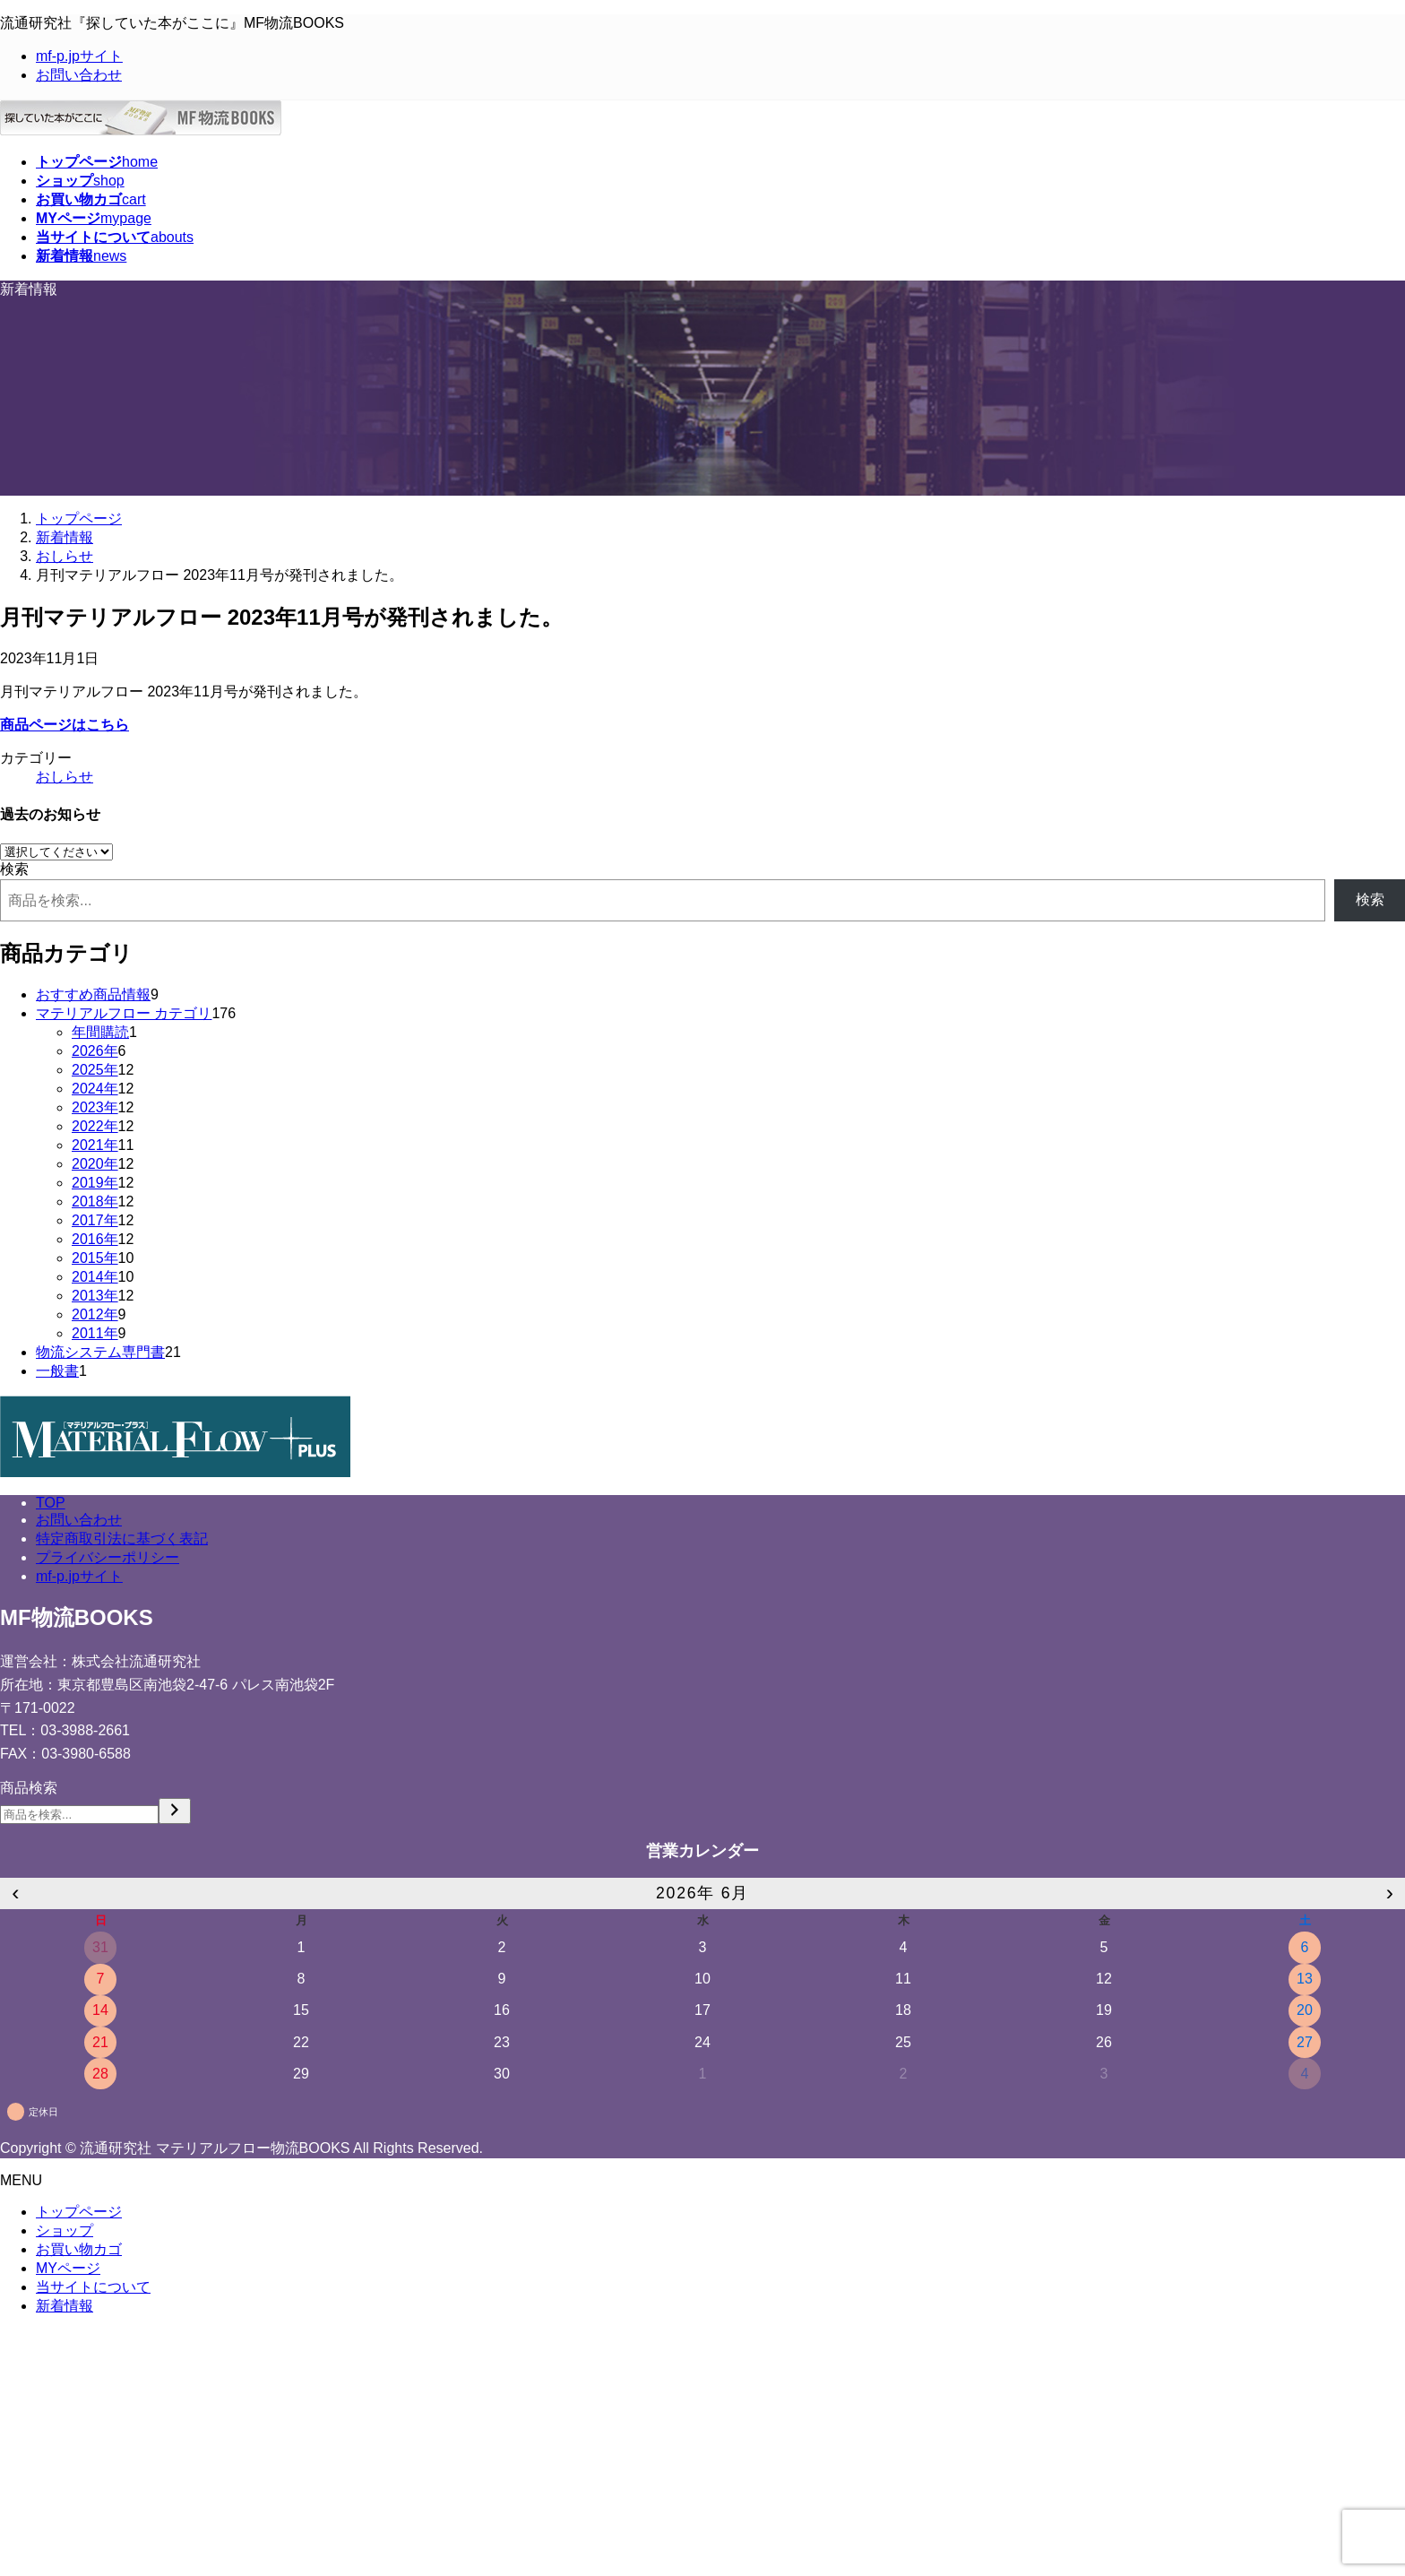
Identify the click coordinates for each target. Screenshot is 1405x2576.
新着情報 (64, 2305)
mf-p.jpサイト (79, 56)
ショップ (64, 2230)
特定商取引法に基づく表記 (122, 1538)
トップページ (79, 2211)
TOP (50, 1502)
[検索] (175, 1811)
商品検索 (28, 1787)
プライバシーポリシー (107, 1557)
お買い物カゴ (79, 2249)
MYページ (68, 2268)
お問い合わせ (79, 74)
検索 (14, 869)
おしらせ (64, 776)
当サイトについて (93, 2287)
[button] (702, 725)
